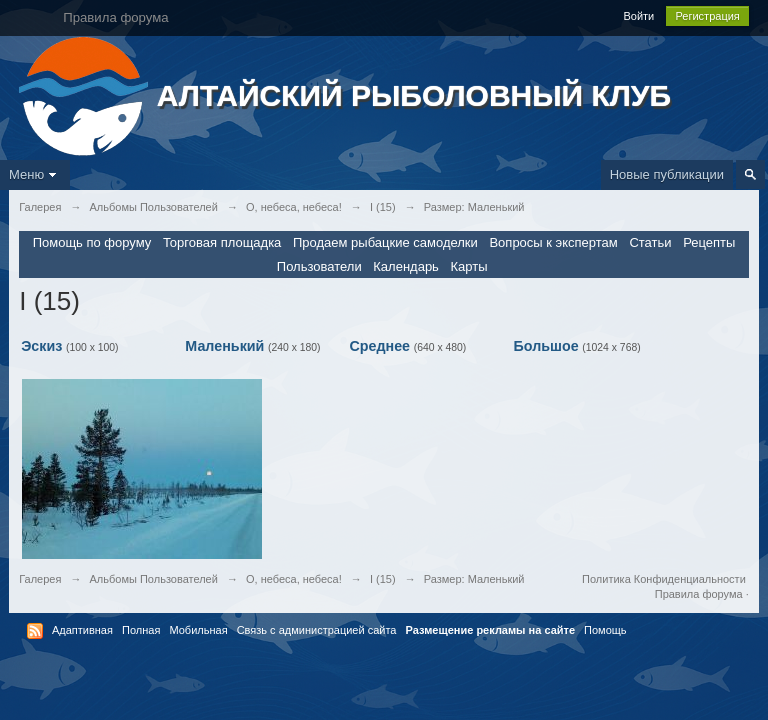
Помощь (605, 630)
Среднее (379, 346)
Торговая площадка (222, 242)
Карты (469, 266)
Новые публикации (667, 174)
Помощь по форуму (92, 242)
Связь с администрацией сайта (317, 630)
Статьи (650, 242)
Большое (546, 346)
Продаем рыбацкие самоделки (385, 242)
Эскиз (41, 346)
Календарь (406, 266)
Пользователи (319, 266)
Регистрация (707, 16)
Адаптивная (82, 630)
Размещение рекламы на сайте (491, 630)
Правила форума (699, 594)
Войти (638, 16)
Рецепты (709, 242)
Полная (141, 630)
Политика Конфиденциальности (664, 579)
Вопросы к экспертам (553, 242)
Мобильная (198, 630)
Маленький (224, 346)
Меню (35, 174)
